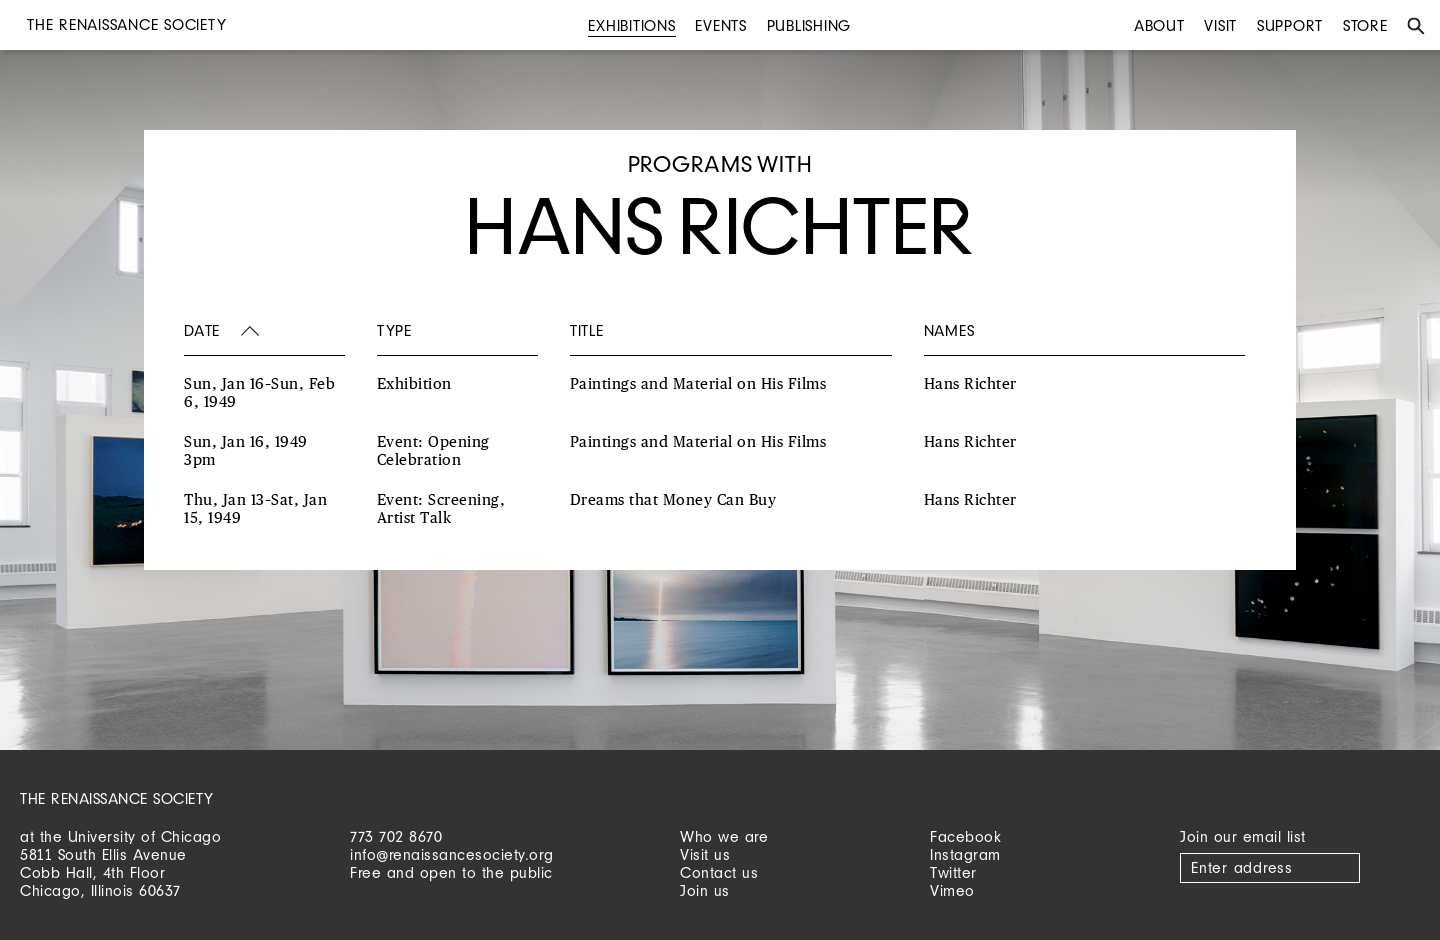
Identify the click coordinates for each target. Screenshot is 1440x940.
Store (1365, 25)
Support (1290, 25)
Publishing (809, 25)
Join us (705, 890)
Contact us (719, 872)
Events (721, 25)
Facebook (965, 836)
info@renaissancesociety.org (452, 854)
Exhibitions (631, 25)
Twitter (953, 872)
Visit (1220, 25)
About (1159, 25)
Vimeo (952, 890)
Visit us (705, 854)
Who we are (724, 836)
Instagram (965, 854)
